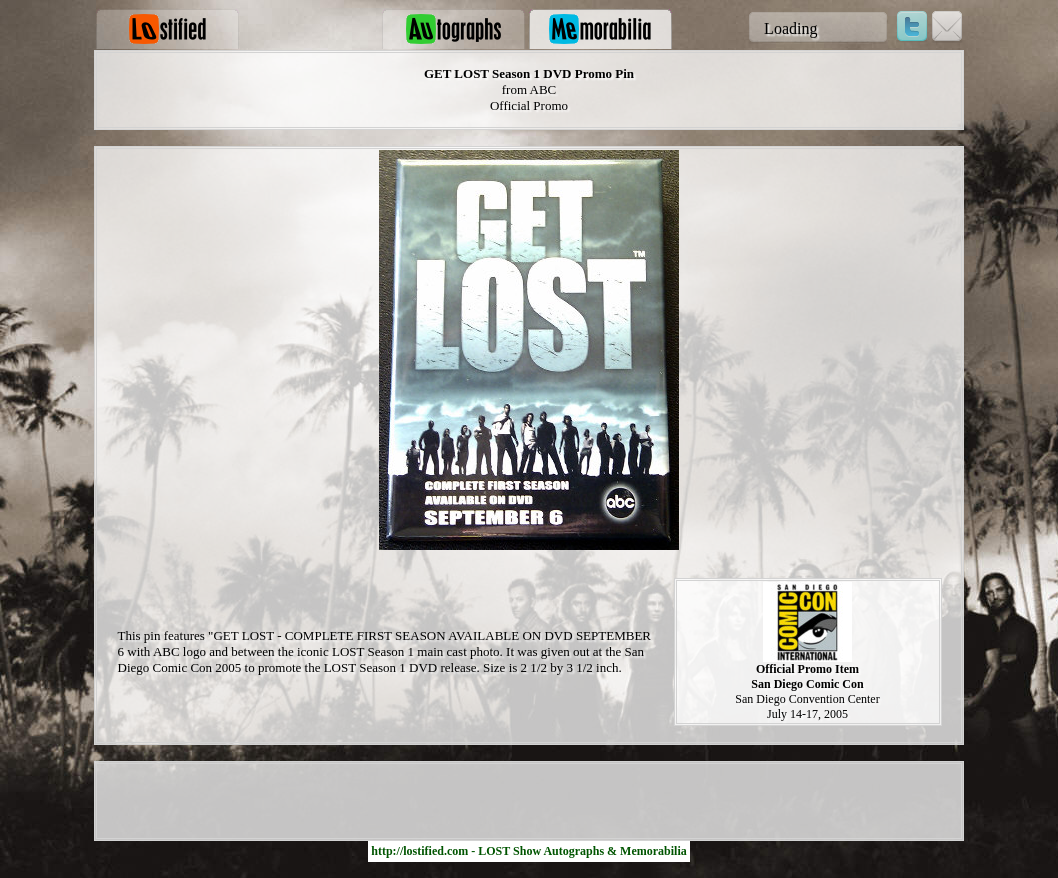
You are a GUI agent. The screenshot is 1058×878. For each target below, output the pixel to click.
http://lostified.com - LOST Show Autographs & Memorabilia (528, 851)
